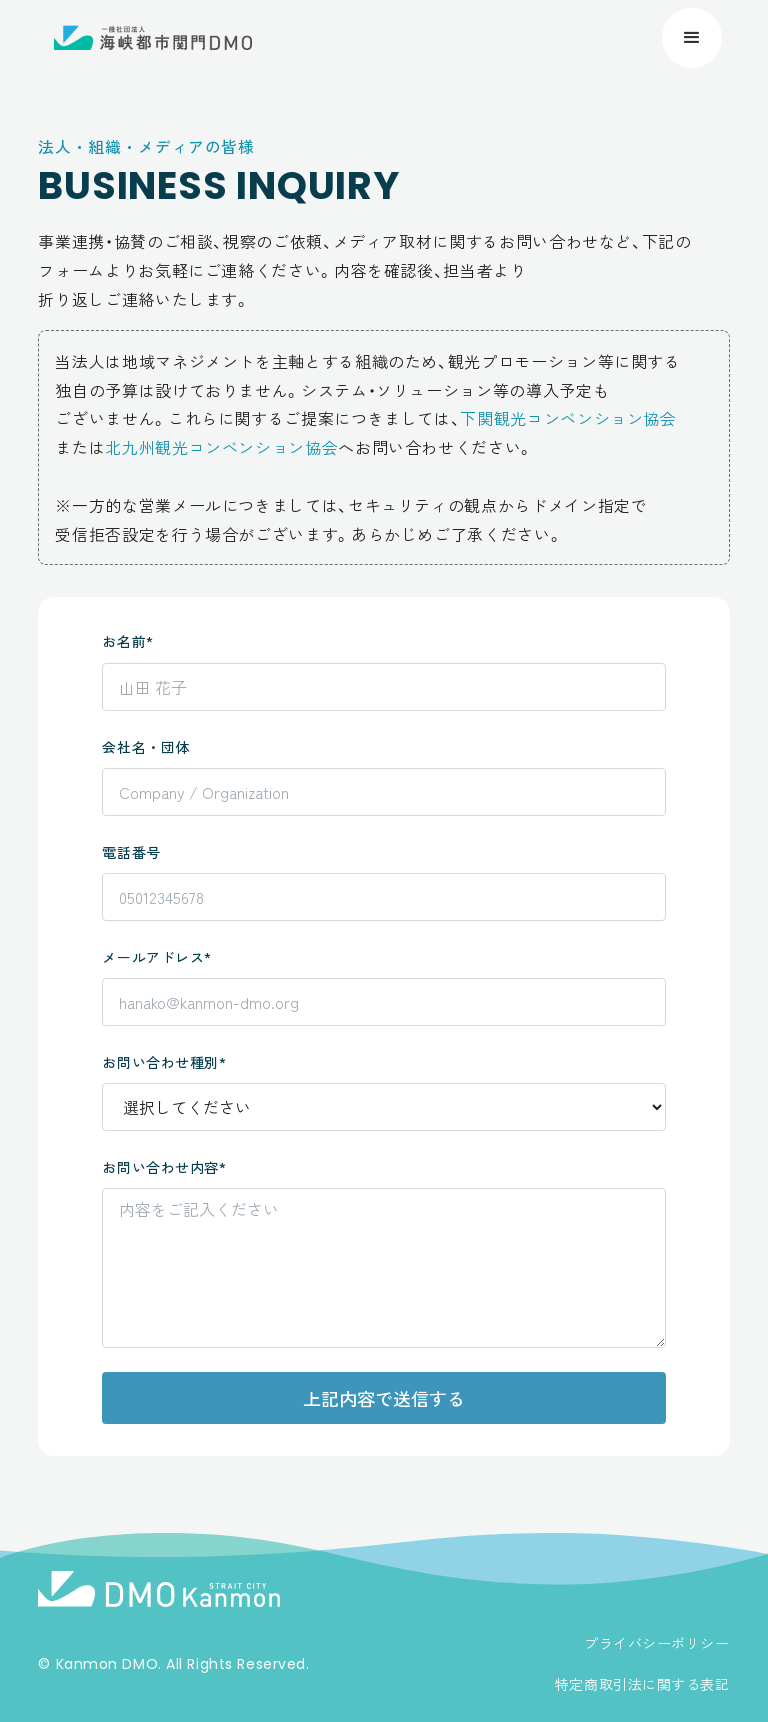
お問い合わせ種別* (164, 1062)
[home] (153, 38)
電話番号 (131, 852)
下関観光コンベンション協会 (568, 418)
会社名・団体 (145, 747)
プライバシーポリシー (657, 1643)
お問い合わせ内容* (164, 1167)
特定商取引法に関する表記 (642, 1684)
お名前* (127, 641)
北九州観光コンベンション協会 (221, 447)
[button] (692, 38)
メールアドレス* (156, 957)
